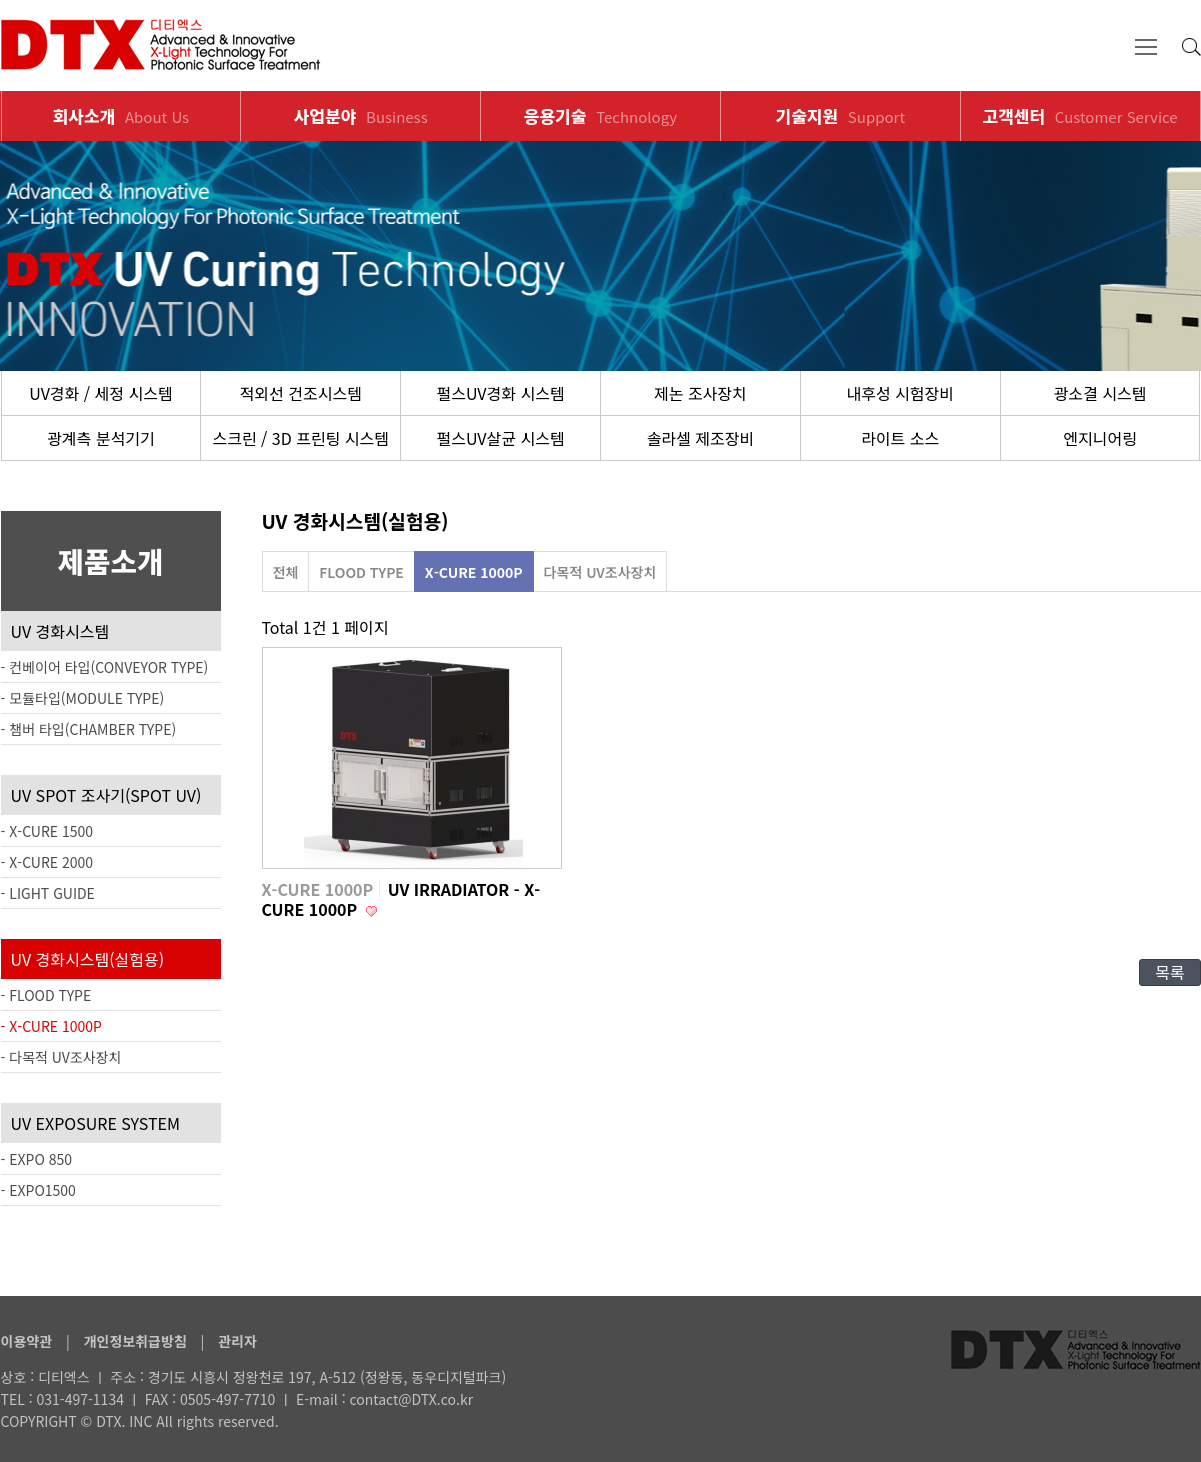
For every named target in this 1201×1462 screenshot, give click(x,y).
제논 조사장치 (700, 393)
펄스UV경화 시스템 (500, 393)
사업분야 (361, 115)
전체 (286, 572)
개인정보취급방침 (135, 1341)
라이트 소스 (900, 438)
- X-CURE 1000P (51, 1026)
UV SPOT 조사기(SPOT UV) (106, 795)
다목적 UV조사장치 (600, 572)
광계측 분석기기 (101, 438)
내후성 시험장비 (900, 393)
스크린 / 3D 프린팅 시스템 (300, 438)
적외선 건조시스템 (301, 393)
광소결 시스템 (1100, 393)
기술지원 (841, 115)
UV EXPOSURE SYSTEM (95, 1123)
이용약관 (27, 1341)
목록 (1169, 972)
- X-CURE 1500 (47, 831)
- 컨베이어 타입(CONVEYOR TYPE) (105, 667)
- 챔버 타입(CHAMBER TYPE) (89, 729)
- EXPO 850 (37, 1159)
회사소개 (121, 115)
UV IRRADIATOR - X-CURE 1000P (401, 899)
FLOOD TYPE (361, 572)
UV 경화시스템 (60, 631)
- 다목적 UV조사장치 (61, 1057)
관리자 (237, 1341)
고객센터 (1080, 115)
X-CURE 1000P (474, 572)
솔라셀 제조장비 (701, 438)
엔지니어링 (1100, 438)
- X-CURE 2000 (47, 862)
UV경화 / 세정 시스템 (100, 393)
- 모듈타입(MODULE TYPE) (83, 698)
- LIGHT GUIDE (48, 893)
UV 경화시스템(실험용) (88, 959)
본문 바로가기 (0, 0)
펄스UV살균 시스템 (500, 438)
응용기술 (600, 115)
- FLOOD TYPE (46, 995)
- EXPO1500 (38, 1190)
